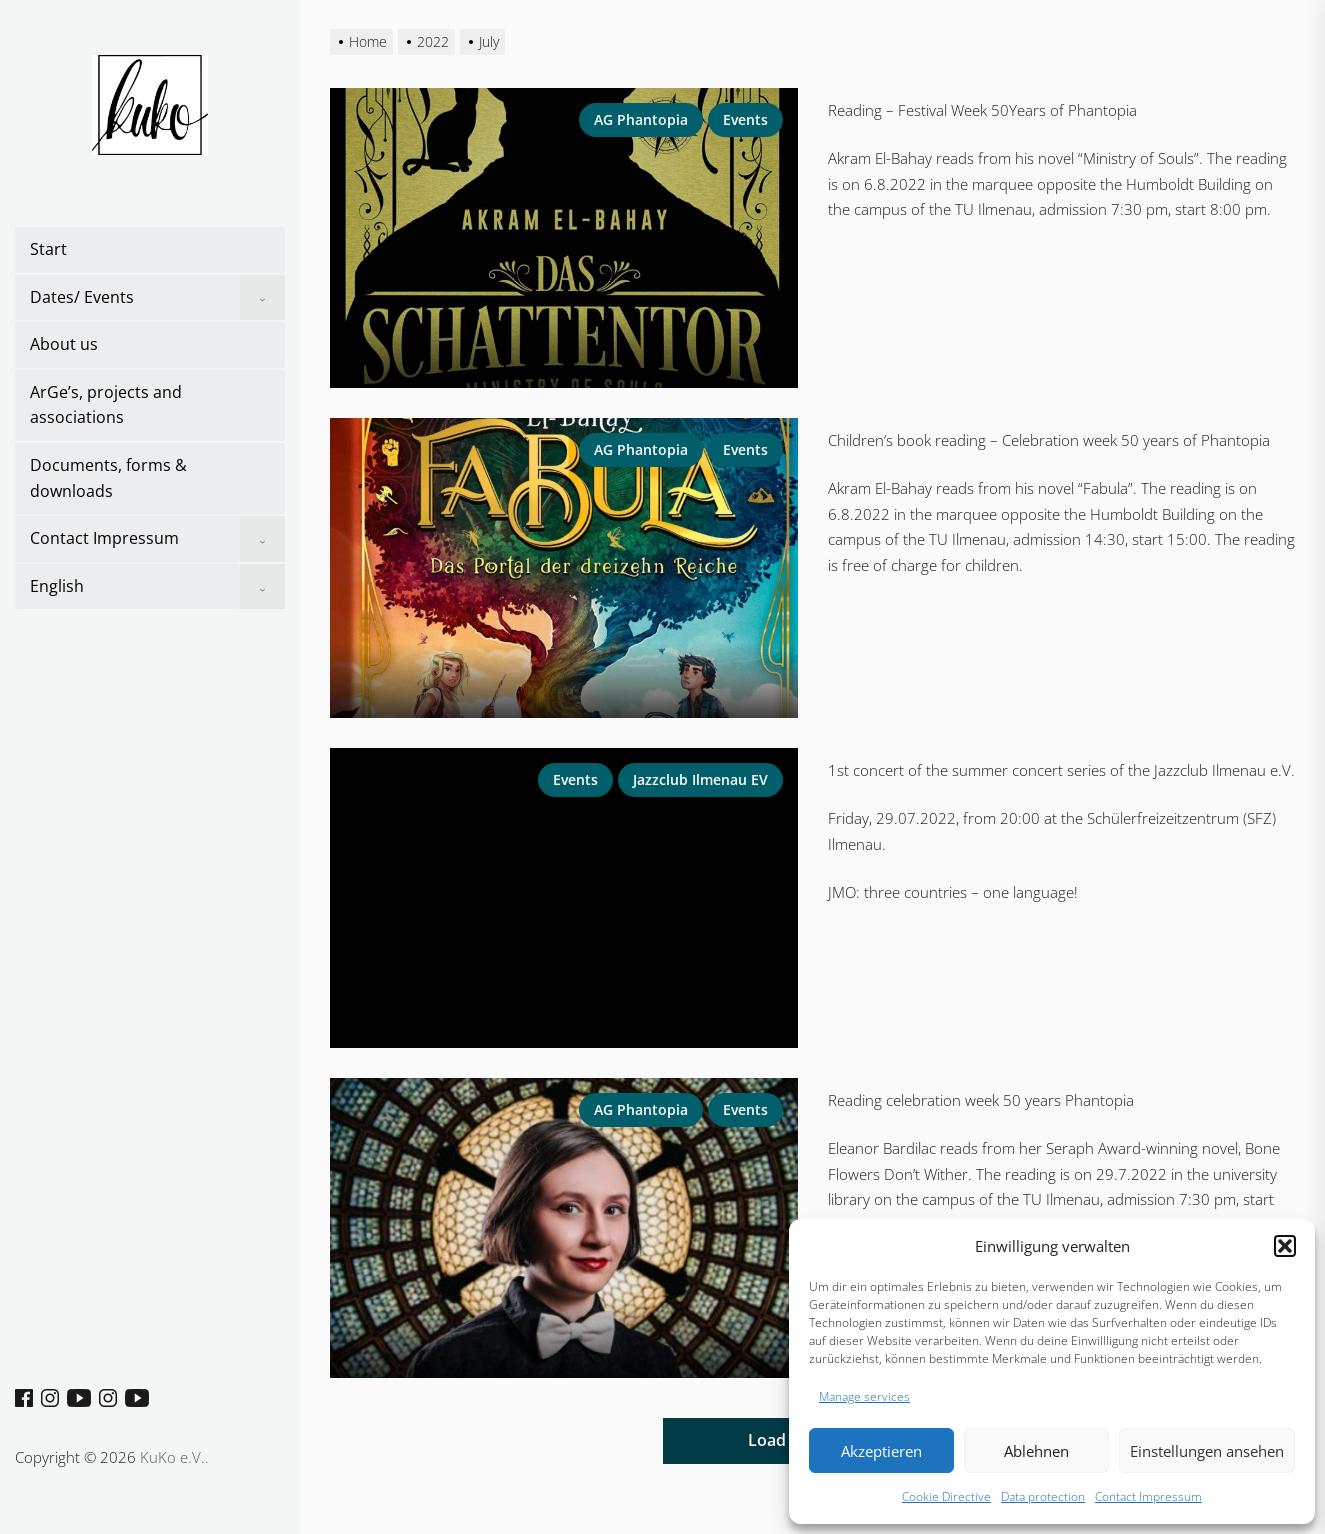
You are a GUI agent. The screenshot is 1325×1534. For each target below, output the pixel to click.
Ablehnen (1036, 1451)
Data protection (1043, 1496)
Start (48, 249)
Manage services (864, 1396)
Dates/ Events (82, 297)
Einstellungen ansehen (1207, 1451)
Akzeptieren (881, 1451)
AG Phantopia (641, 119)
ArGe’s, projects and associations (106, 405)
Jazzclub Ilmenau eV (700, 779)
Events (745, 119)
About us (64, 344)
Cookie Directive (946, 1496)
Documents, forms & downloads (108, 478)
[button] (1285, 1246)
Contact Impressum (1148, 1496)
